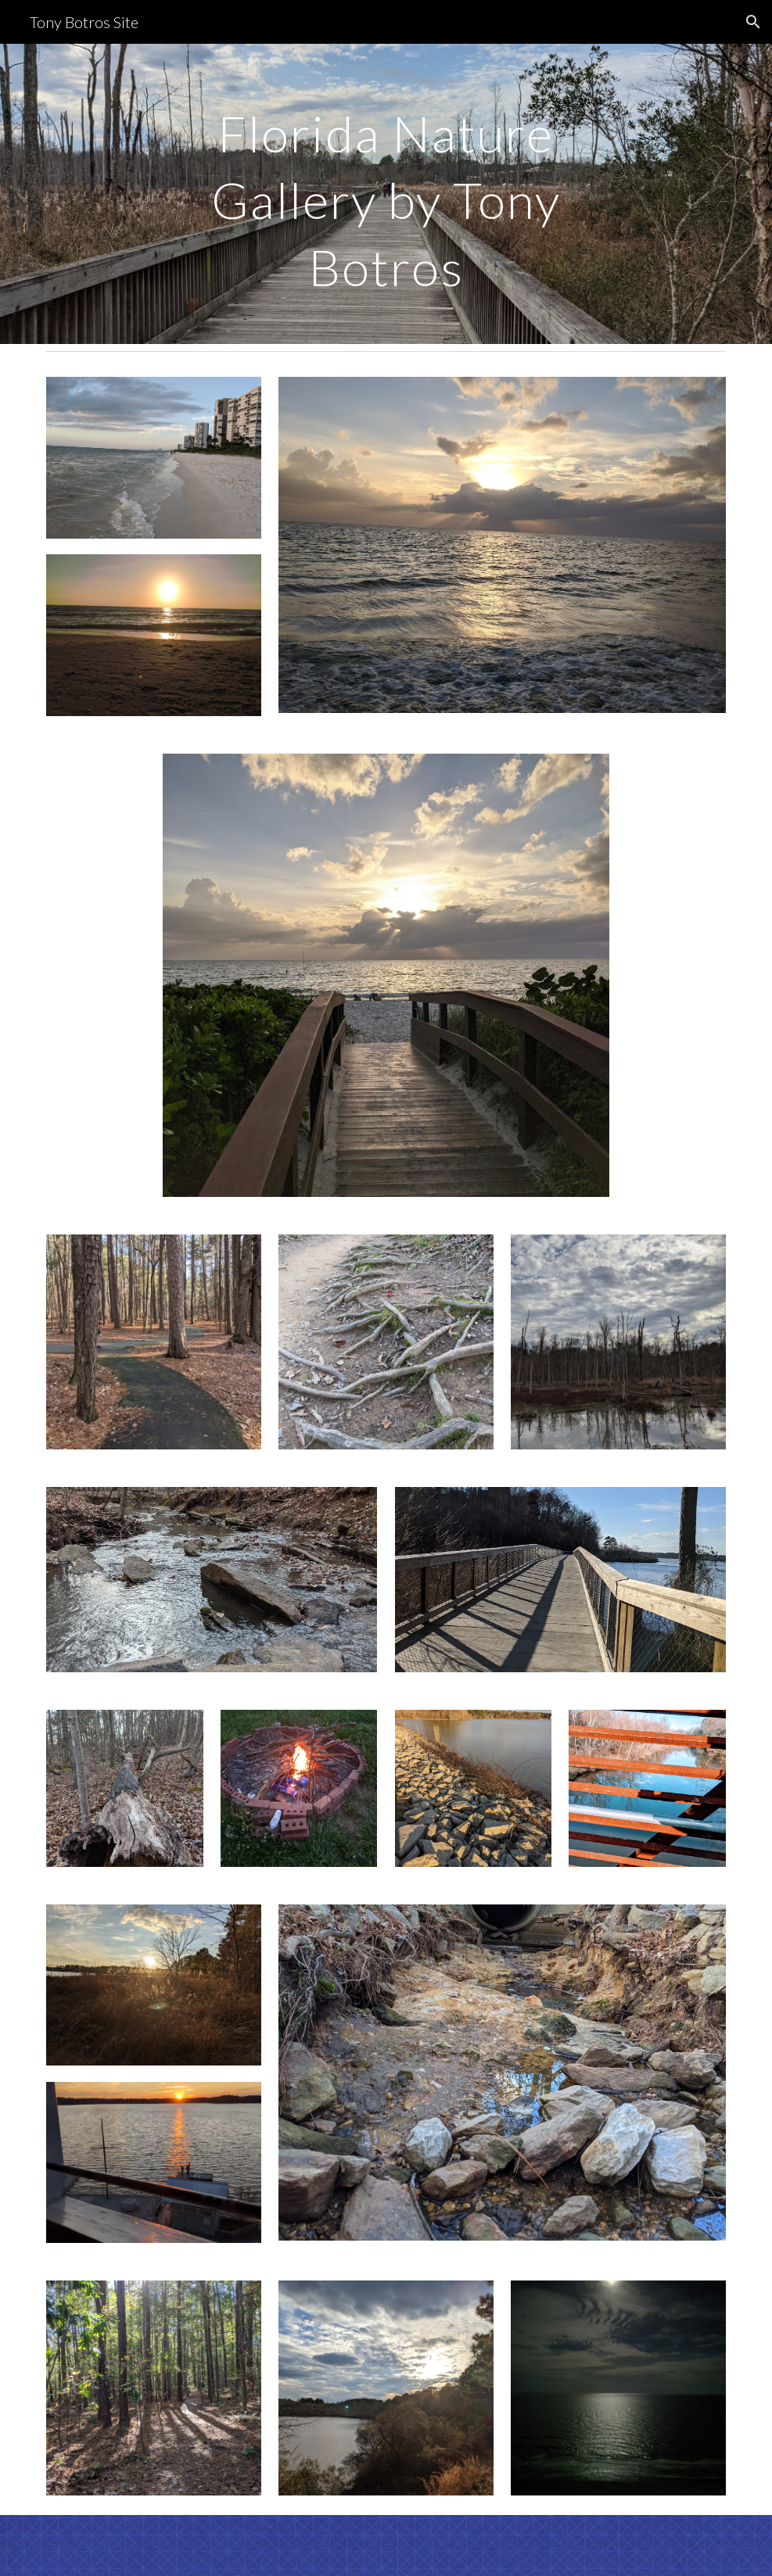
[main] (386, 194)
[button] (753, 22)
